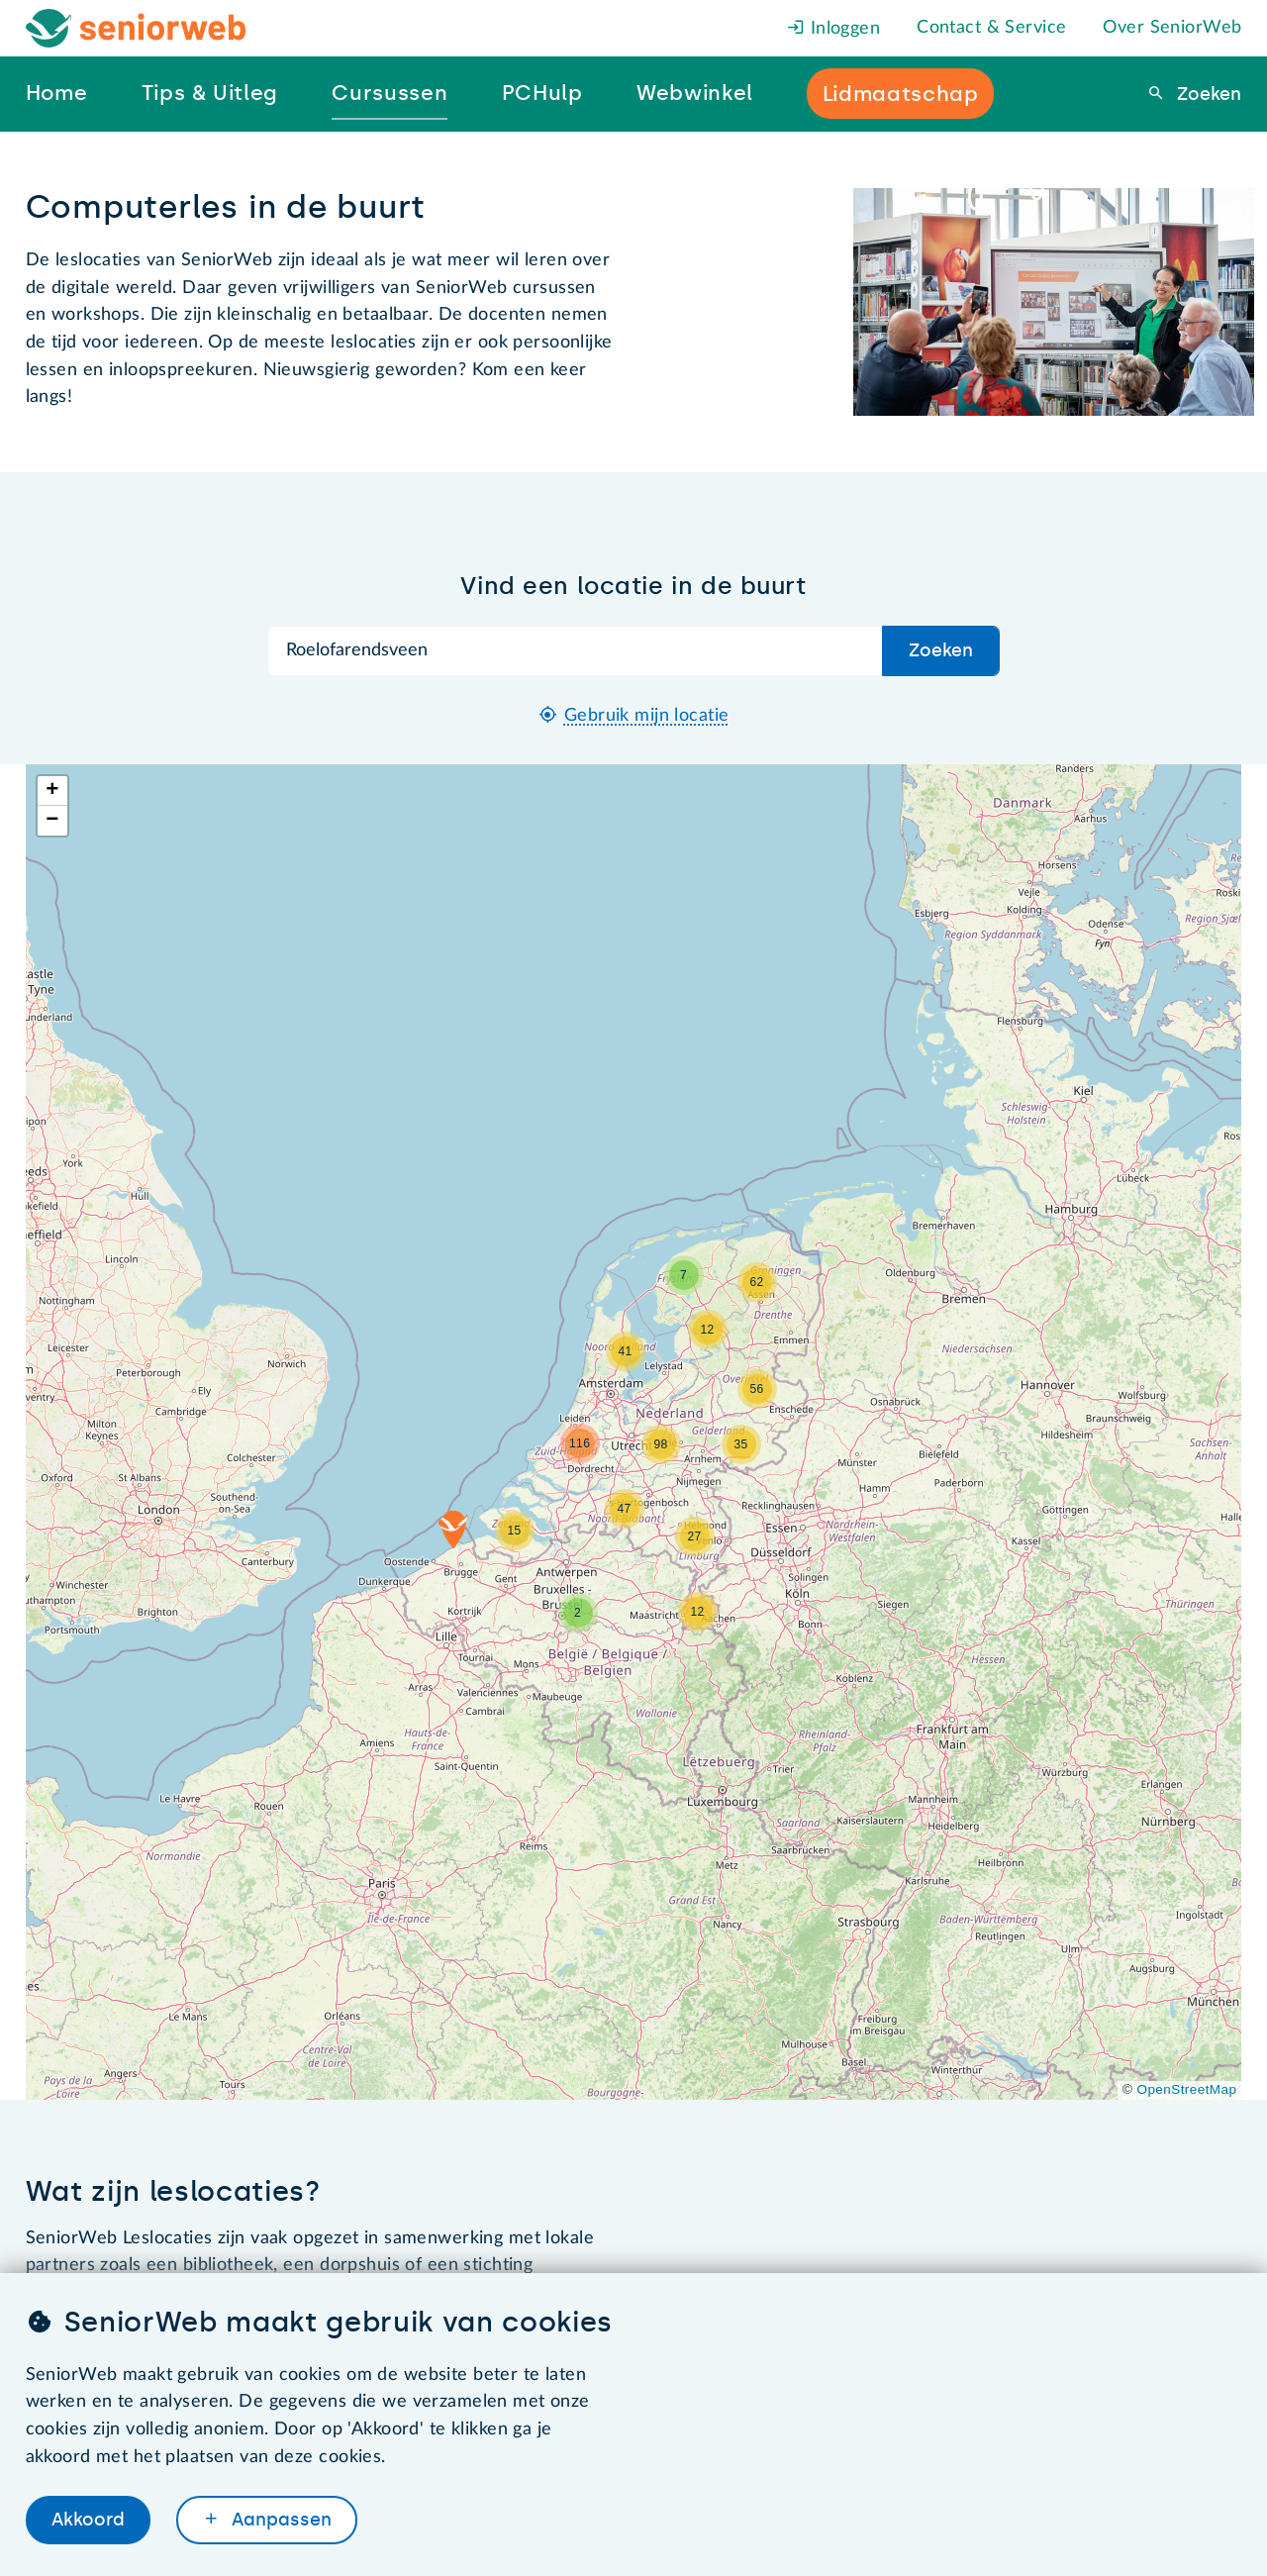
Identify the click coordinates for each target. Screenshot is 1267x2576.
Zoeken (1206, 94)
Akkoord (88, 2519)
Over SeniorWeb (1172, 28)
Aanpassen (279, 2519)
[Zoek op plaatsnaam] (575, 651)
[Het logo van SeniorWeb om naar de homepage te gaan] (136, 28)
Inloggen (833, 29)
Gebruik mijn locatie (647, 716)
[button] (453, 1529)
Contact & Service (991, 28)
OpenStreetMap (1187, 2089)
